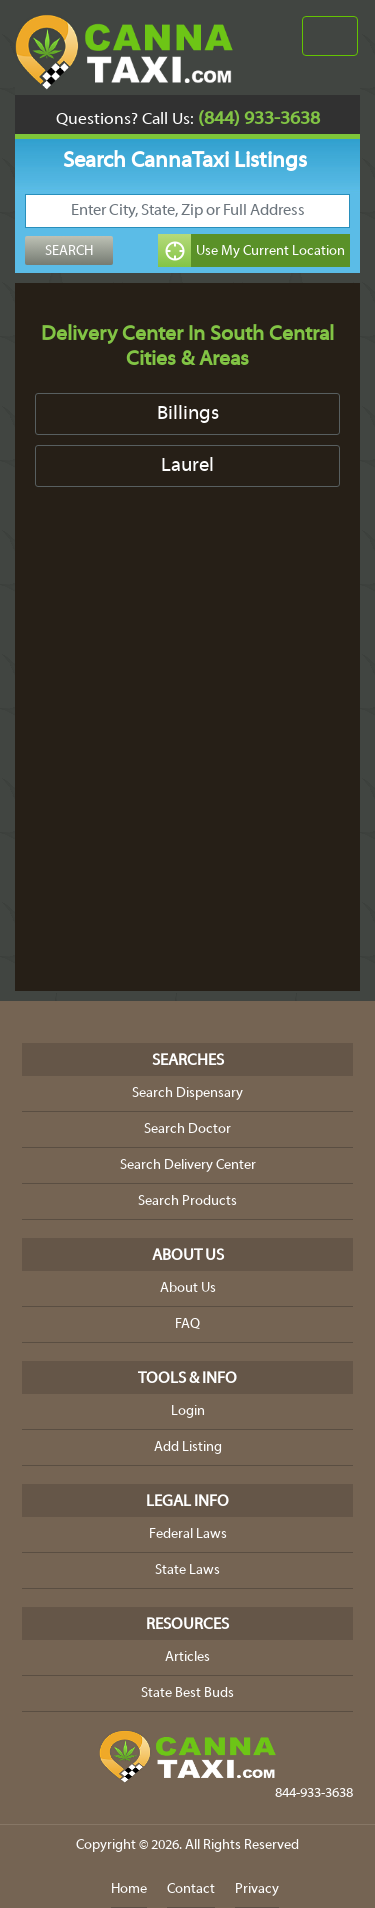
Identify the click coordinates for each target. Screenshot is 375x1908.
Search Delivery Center (188, 1165)
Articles (187, 1657)
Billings (188, 414)
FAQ (187, 1324)
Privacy (257, 1889)
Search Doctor (187, 1129)
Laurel (187, 466)
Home (129, 1889)
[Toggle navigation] (330, 36)
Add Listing (188, 1447)
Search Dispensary (187, 1093)
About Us (188, 1288)
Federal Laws (188, 1534)
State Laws (187, 1570)
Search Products (187, 1201)
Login (188, 1411)
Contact (191, 1889)
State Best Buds (187, 1693)
